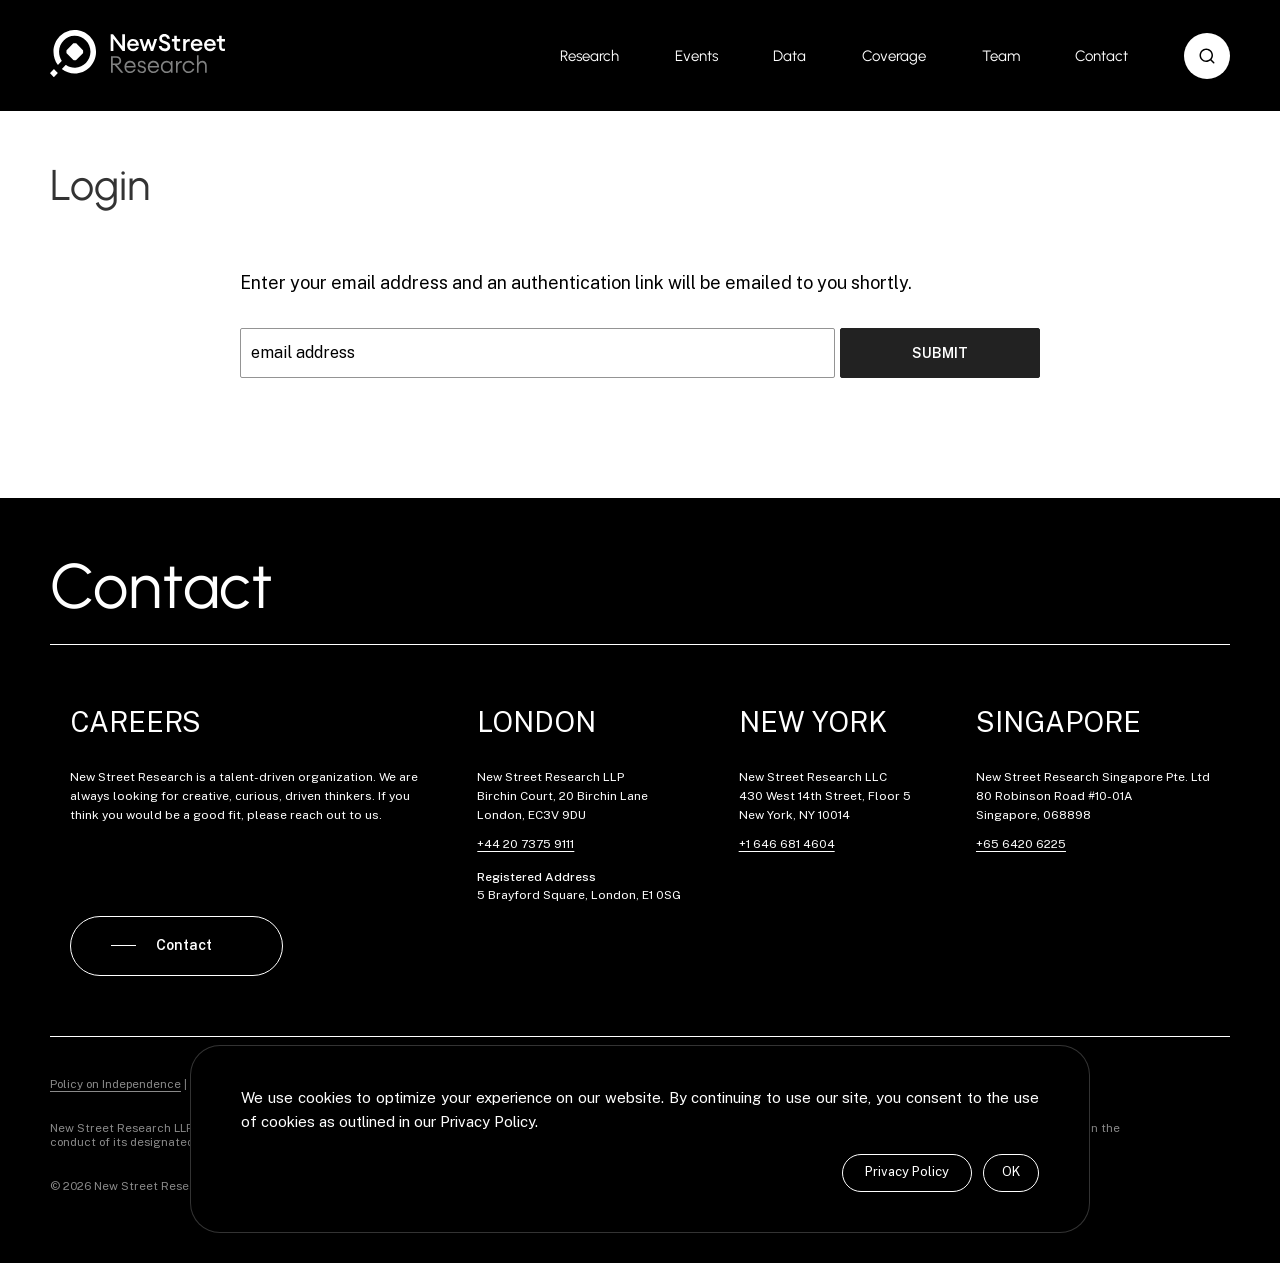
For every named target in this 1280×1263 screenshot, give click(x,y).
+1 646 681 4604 (787, 844)
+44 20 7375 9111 (525, 844)
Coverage (894, 56)
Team (1001, 56)
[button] (1207, 56)
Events (696, 56)
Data (789, 56)
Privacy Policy (907, 1171)
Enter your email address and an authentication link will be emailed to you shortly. (576, 282)
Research (589, 56)
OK (1011, 1171)
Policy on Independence (115, 1084)
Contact (1101, 56)
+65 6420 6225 (1021, 844)
